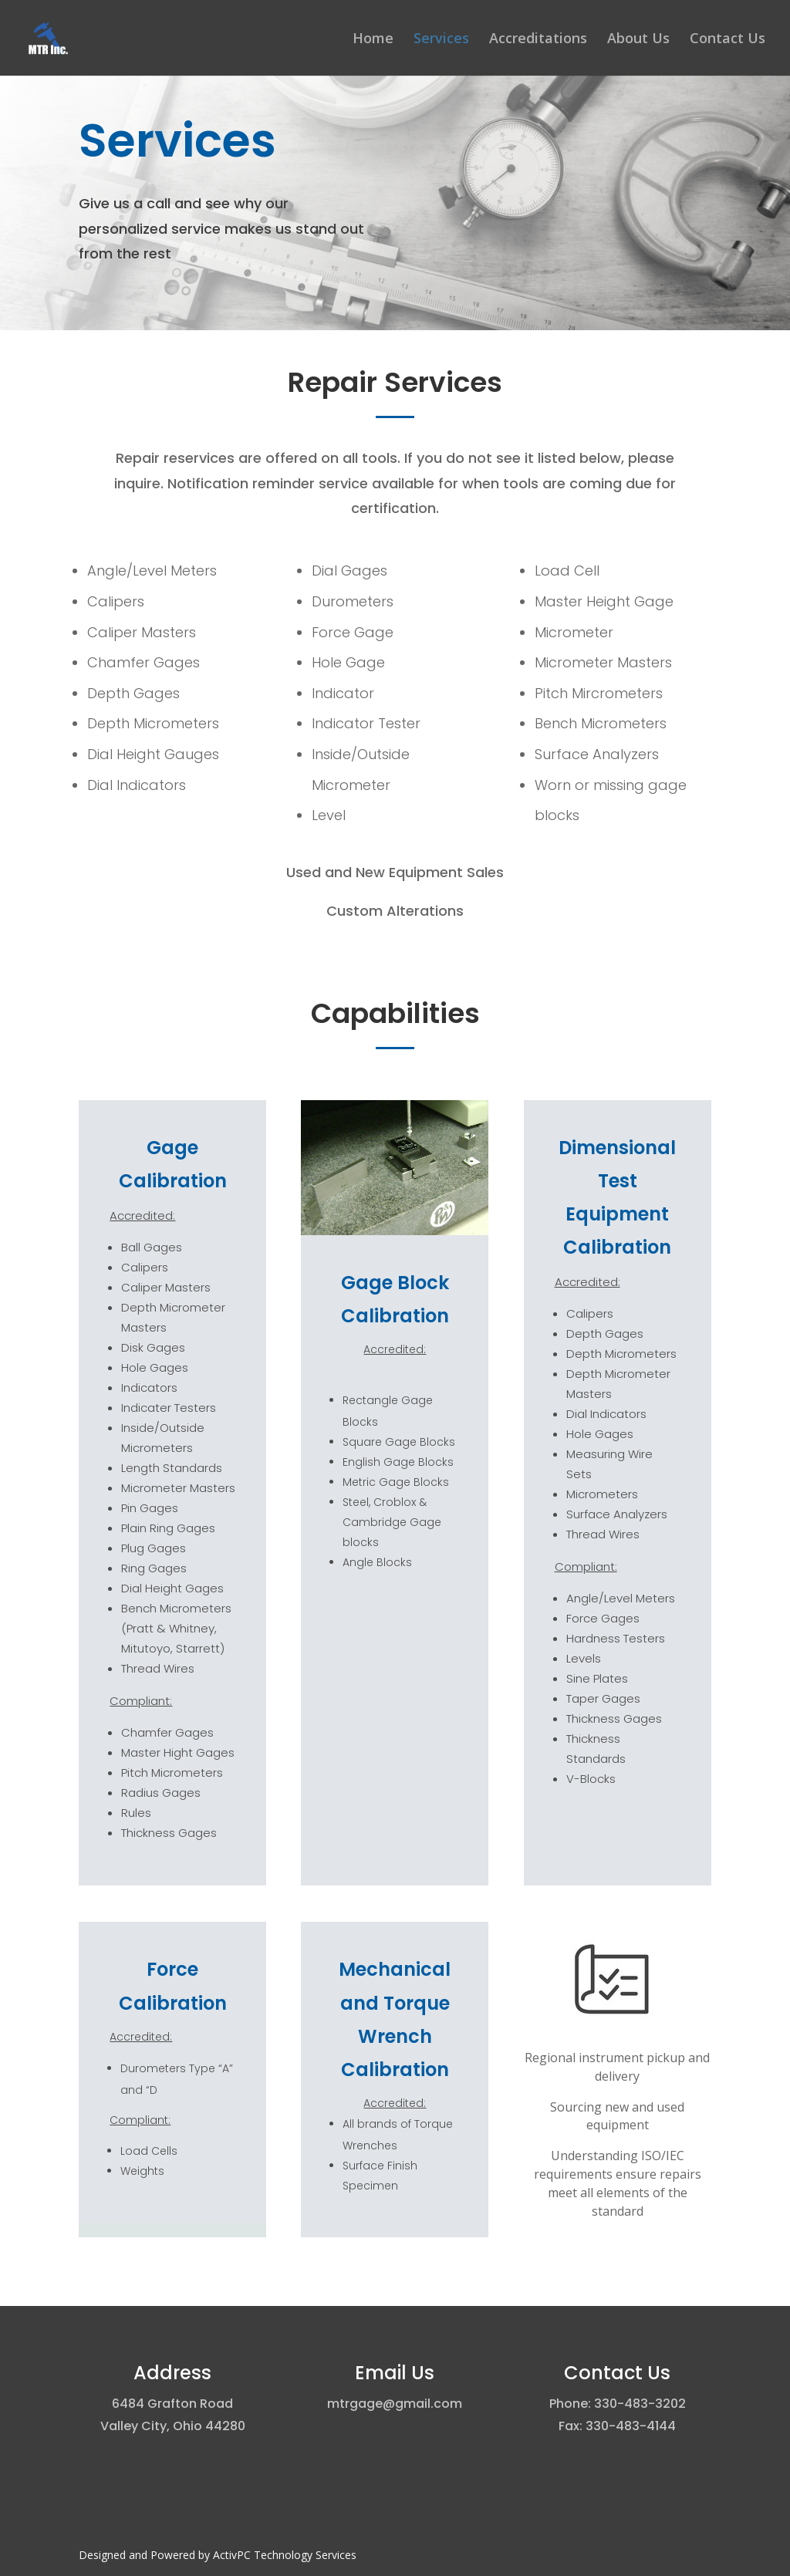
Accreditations (538, 39)
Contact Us (727, 39)
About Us (638, 39)
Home (373, 39)
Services (441, 39)
